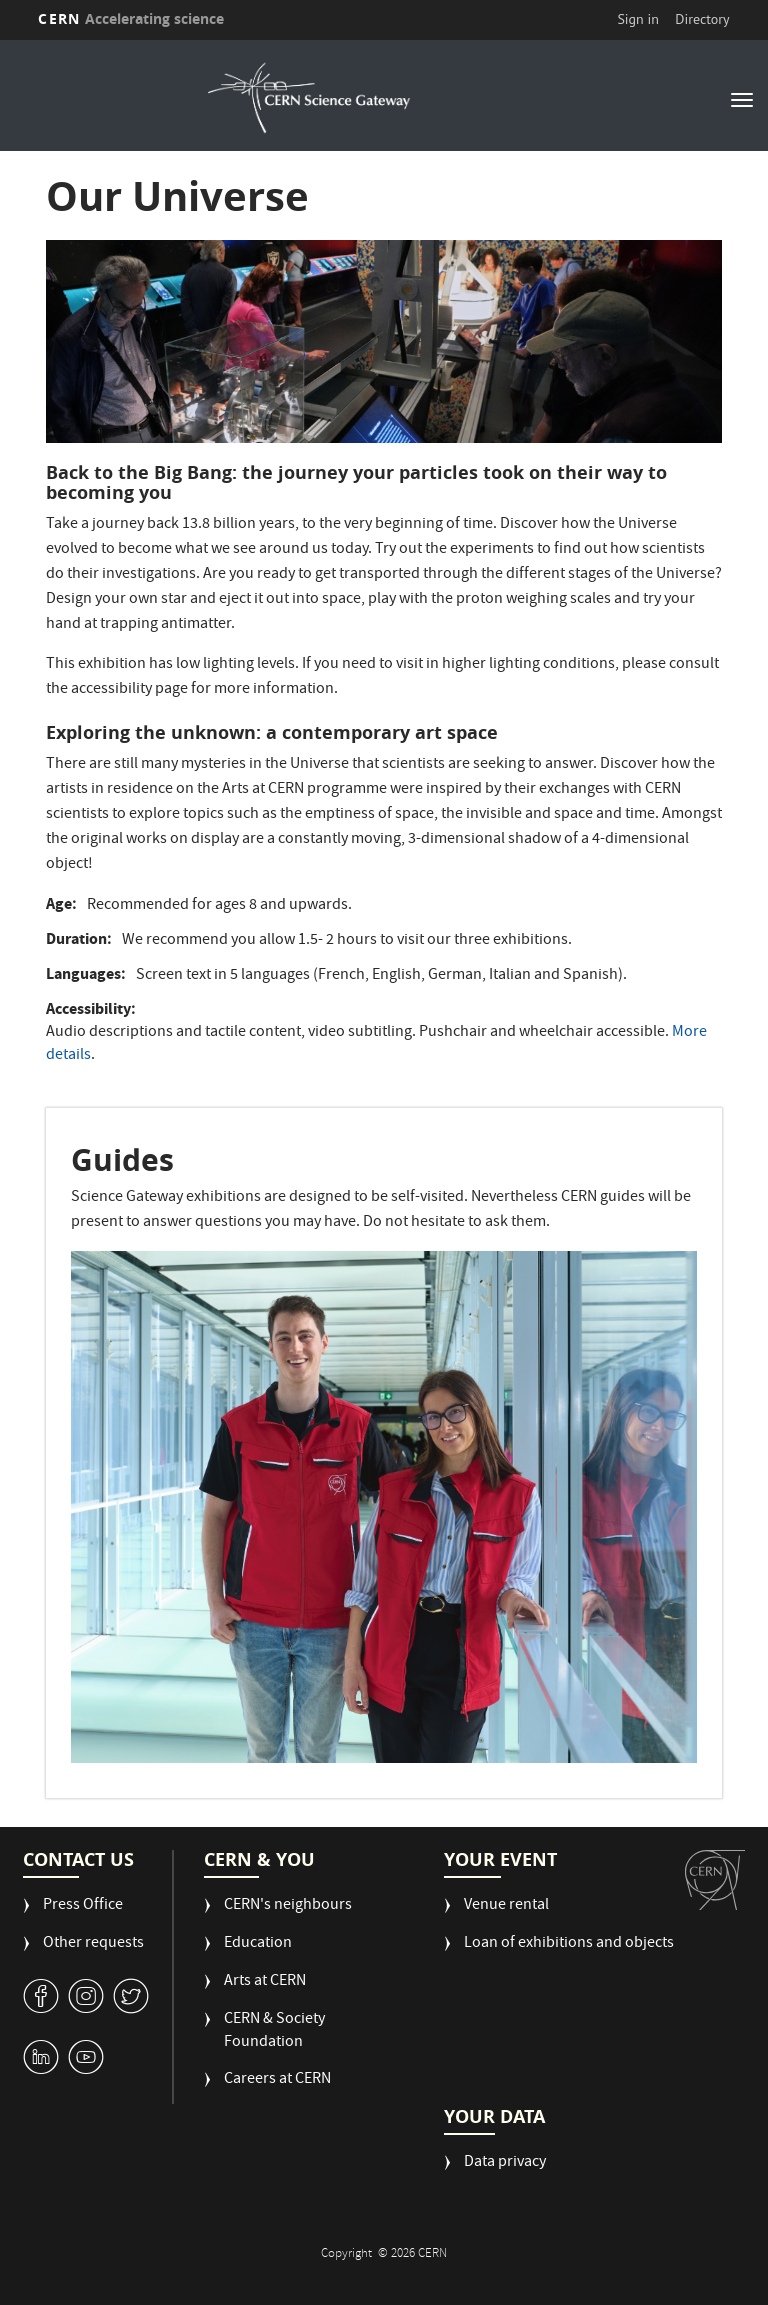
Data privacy (505, 2163)
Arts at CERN (265, 1982)
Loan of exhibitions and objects (569, 1944)
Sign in (638, 19)
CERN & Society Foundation (274, 2032)
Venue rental (506, 1906)
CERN (131, 18)
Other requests (93, 1944)
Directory (702, 19)
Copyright (348, 2254)
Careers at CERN (277, 2080)
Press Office (83, 1906)
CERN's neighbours (288, 1906)
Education (258, 1944)
